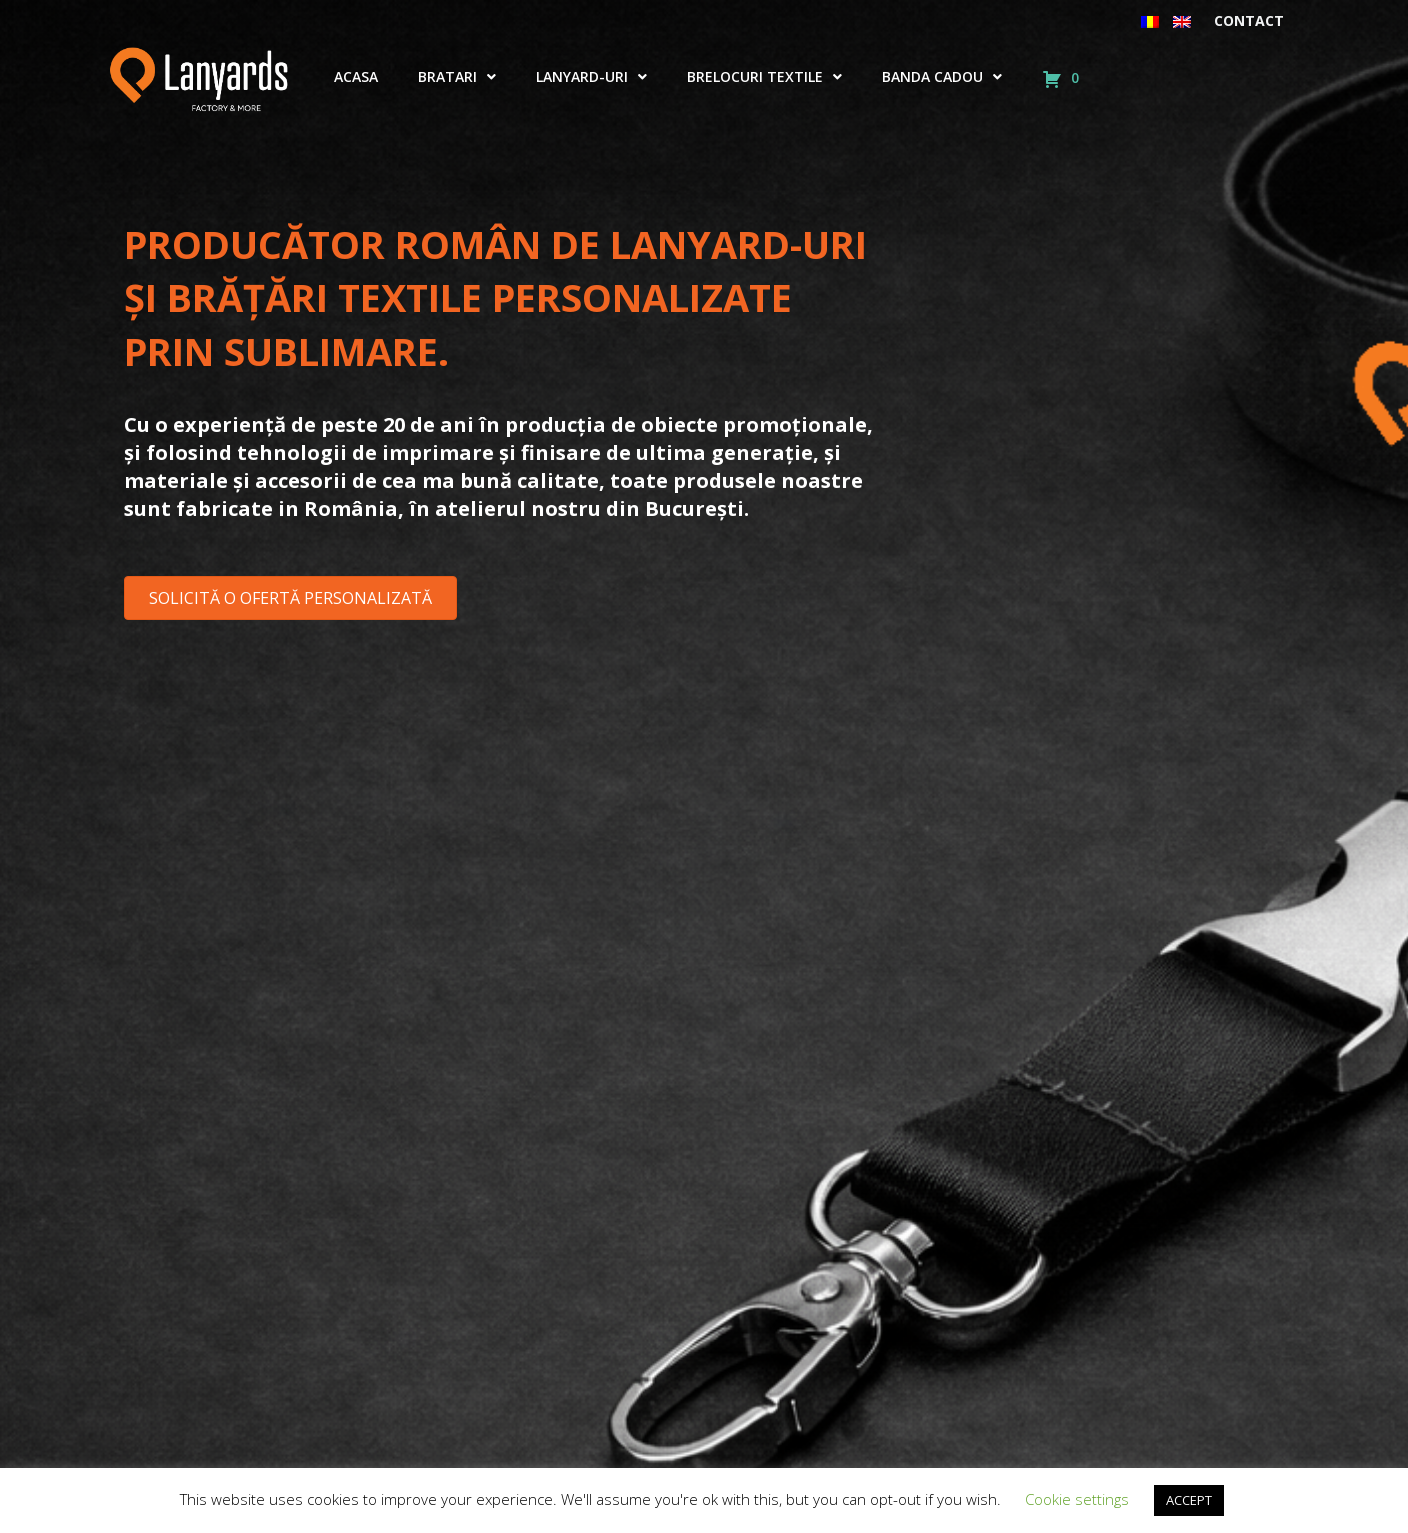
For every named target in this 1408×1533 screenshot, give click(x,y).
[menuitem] (1150, 21)
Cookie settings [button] (1077, 1499)
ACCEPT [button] (1189, 1500)
